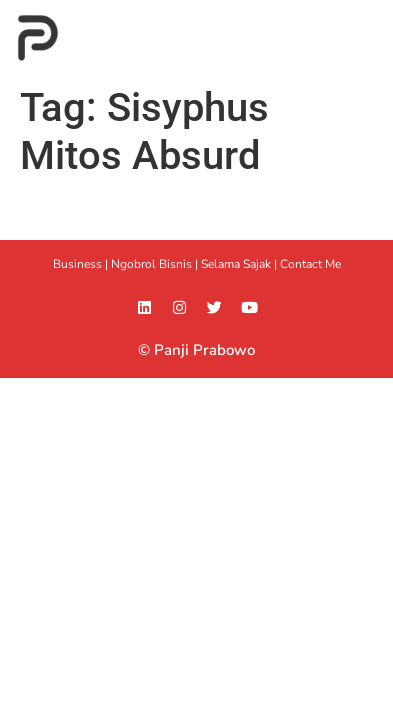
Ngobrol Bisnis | (156, 264)
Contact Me (310, 264)
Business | (82, 264)
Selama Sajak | (240, 264)
